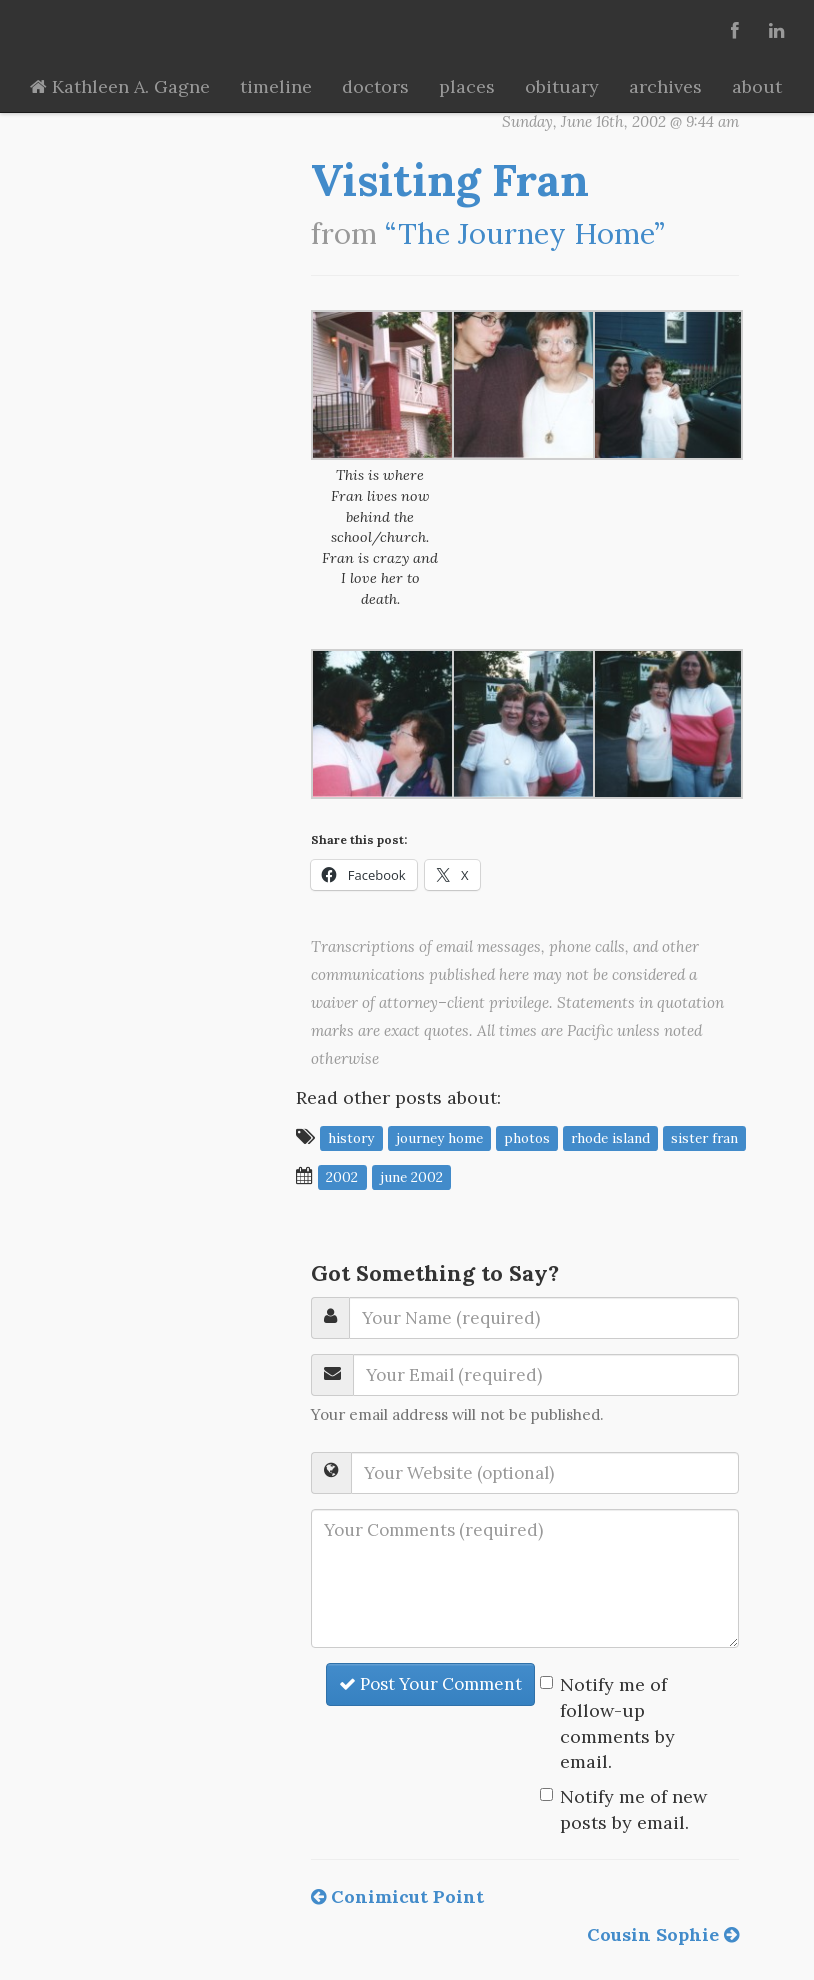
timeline (276, 86)
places (467, 86)
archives (665, 86)
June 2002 (411, 1177)
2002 (342, 1177)
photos (527, 1138)
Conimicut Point (397, 1896)
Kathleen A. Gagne (120, 86)
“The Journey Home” (525, 233)
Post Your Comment (430, 1684)
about (757, 86)
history (351, 1138)
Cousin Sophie (663, 1934)
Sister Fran (704, 1138)
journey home (439, 1138)
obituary (562, 86)
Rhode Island (610, 1138)
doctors (375, 86)
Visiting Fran (450, 180)
